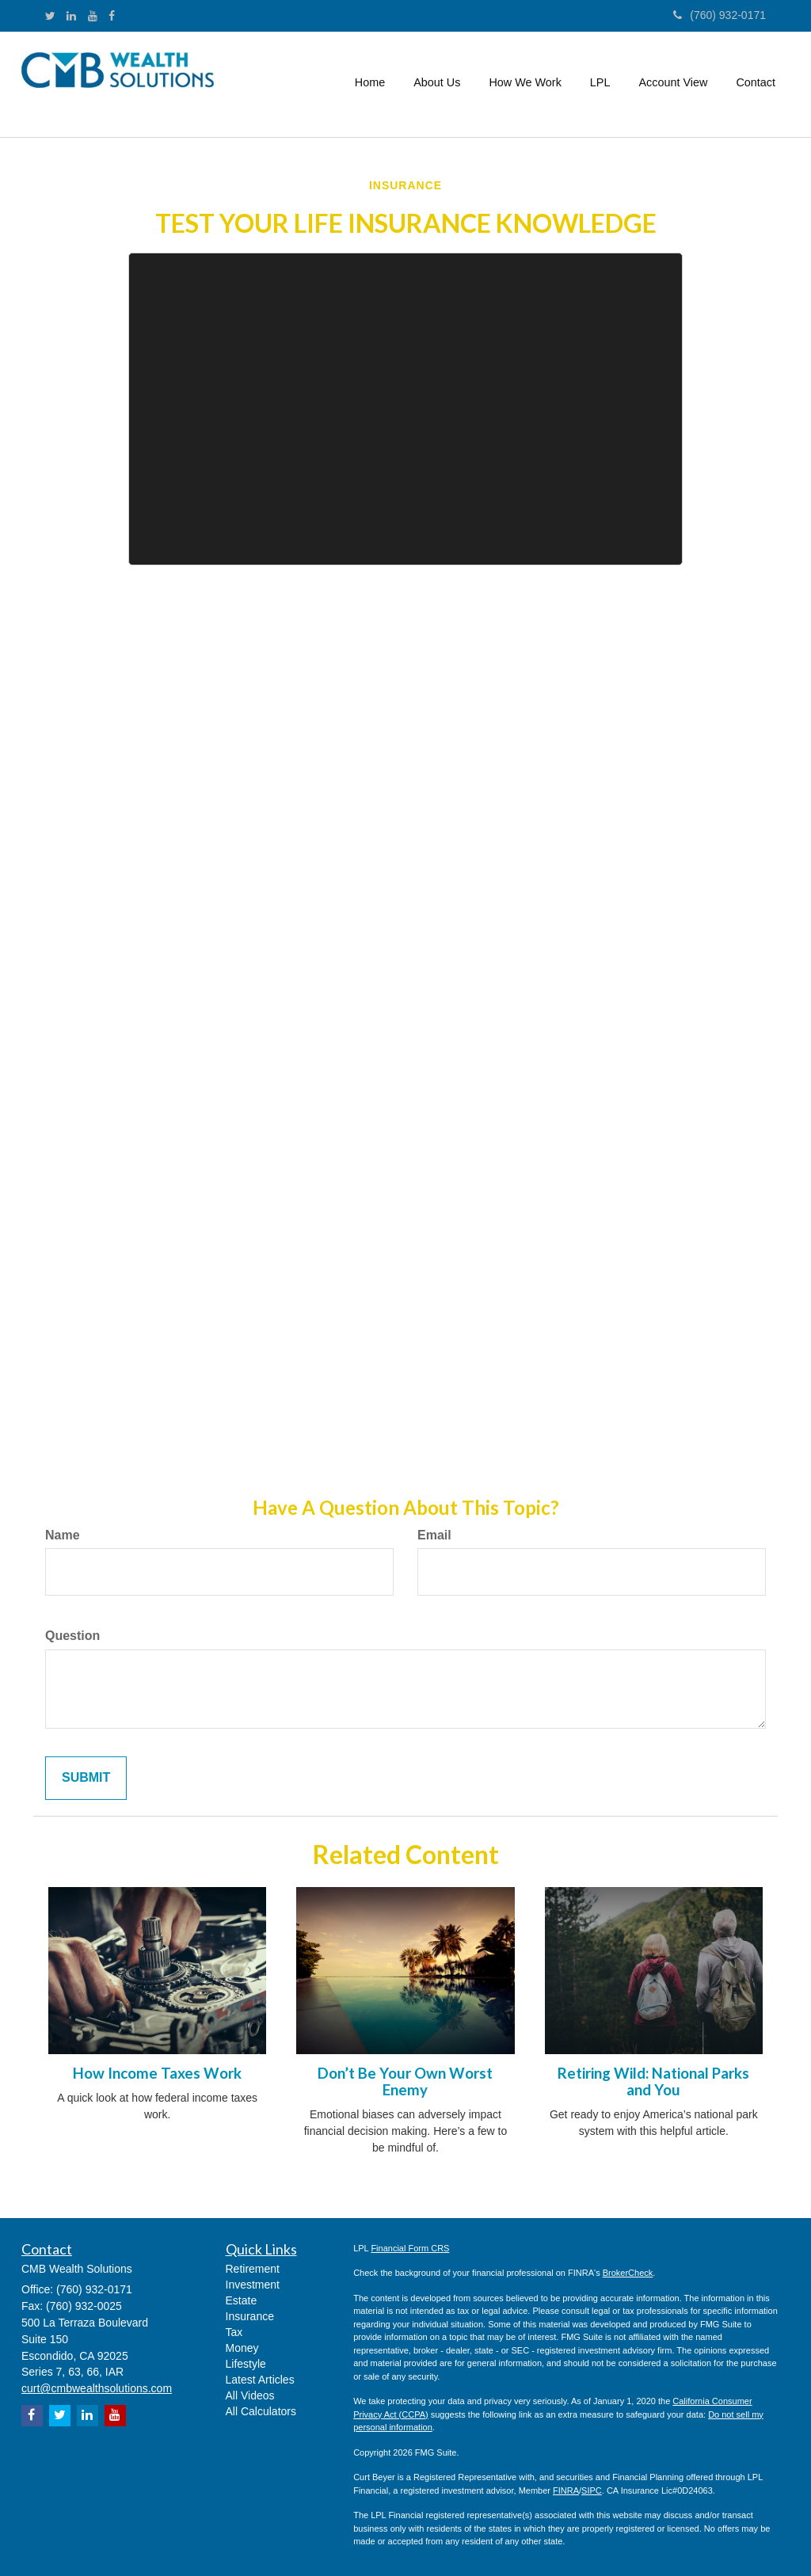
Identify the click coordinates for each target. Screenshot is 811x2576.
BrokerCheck (628, 2272)
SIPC (591, 2490)
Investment (253, 2284)
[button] (436, 82)
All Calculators (261, 2411)
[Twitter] (50, 16)
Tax (234, 2332)
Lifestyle (246, 2363)
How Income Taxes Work (157, 2073)
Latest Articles (260, 2379)
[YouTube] (92, 16)
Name (62, 1535)
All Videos (250, 2395)
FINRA (566, 2490)
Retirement (253, 2268)
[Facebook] (112, 16)
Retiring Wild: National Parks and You (653, 2081)
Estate (241, 2300)
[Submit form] (86, 1778)
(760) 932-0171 (719, 15)
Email (434, 1535)
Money (242, 2348)
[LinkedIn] (71, 16)
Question (72, 1635)
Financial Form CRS (410, 2248)
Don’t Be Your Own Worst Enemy (405, 2081)
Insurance (250, 2316)
